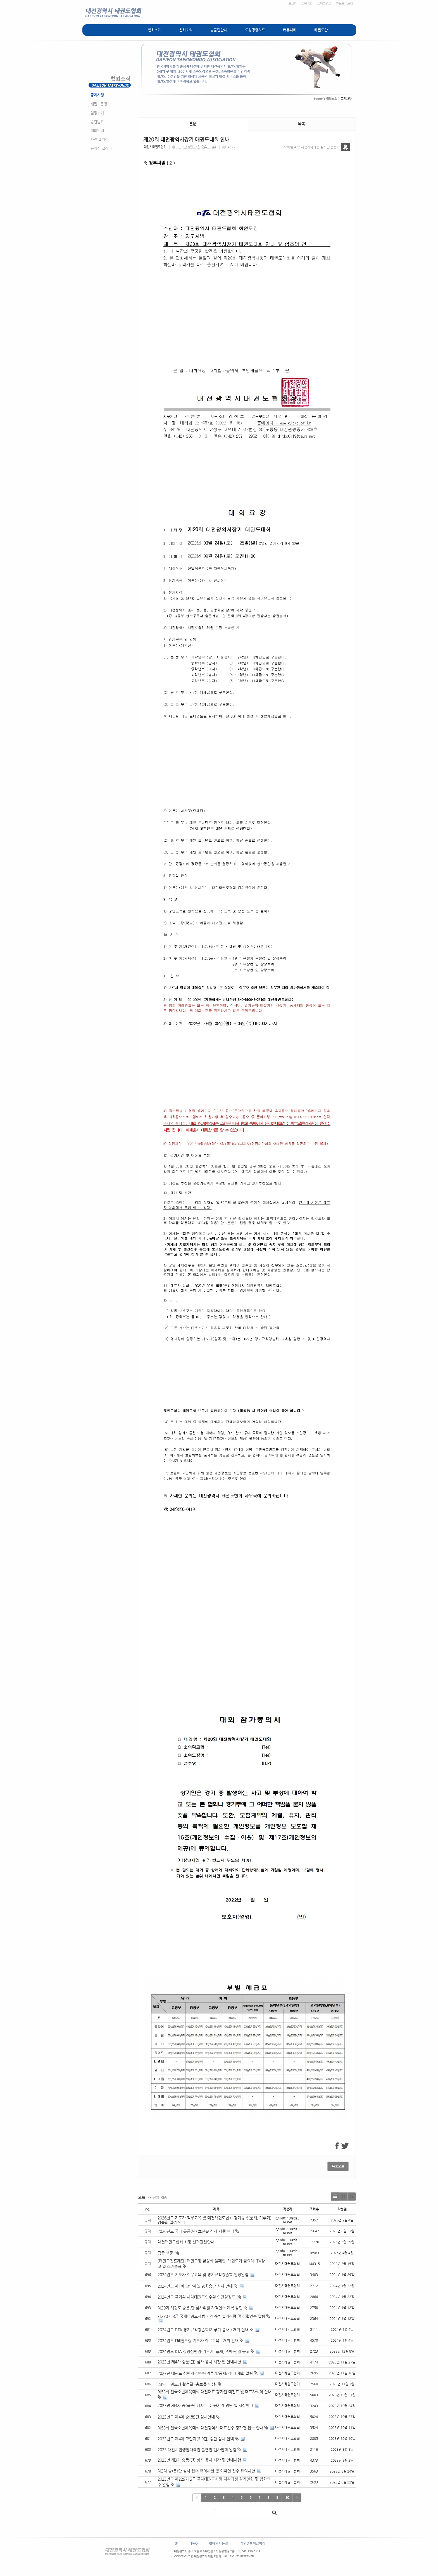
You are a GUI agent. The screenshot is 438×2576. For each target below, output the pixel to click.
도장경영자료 (255, 30)
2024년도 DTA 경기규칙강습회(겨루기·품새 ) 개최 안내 (203, 2329)
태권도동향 (99, 104)
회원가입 (307, 3)
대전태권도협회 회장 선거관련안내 (186, 2242)
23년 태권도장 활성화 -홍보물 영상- (187, 2384)
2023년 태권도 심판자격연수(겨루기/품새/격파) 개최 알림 (205, 2373)
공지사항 (97, 95)
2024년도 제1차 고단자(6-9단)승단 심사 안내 (195, 2286)
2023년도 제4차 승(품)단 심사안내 (186, 2417)
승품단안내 (218, 30)
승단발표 (97, 122)
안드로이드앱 (344, 3)
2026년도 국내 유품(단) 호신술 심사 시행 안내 (198, 2231)
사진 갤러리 (99, 139)
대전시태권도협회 (155, 147)
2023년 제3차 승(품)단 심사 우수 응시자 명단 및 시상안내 (205, 2405)
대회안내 (97, 130)
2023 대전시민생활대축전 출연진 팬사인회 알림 (197, 2449)
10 (287, 2497)
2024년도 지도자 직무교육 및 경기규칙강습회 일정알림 (203, 2274)
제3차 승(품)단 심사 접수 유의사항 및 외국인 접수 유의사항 (206, 2471)
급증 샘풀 (168, 2253)
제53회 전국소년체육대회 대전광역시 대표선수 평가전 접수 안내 (210, 2428)
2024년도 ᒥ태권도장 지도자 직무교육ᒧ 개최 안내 (198, 2340)
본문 (192, 123)
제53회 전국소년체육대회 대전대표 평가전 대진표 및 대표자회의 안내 (215, 2391)
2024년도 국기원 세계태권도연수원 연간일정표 (197, 2297)
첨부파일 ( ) (159, 163)
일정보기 (97, 113)
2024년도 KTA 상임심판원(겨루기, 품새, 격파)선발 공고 (203, 2351)
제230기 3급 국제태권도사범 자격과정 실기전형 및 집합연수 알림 (211, 2316)
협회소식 (185, 30)
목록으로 (338, 2166)
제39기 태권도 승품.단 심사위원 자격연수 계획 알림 (200, 2308)
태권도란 (321, 30)
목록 (301, 123)
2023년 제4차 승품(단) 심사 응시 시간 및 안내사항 (199, 2362)
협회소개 (154, 30)
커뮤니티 (289, 30)
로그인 (292, 3)
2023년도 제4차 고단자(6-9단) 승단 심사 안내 (196, 2438)
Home (318, 99)
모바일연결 (324, 3)
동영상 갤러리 (101, 148)
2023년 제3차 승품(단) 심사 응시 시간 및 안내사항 (199, 2460)
